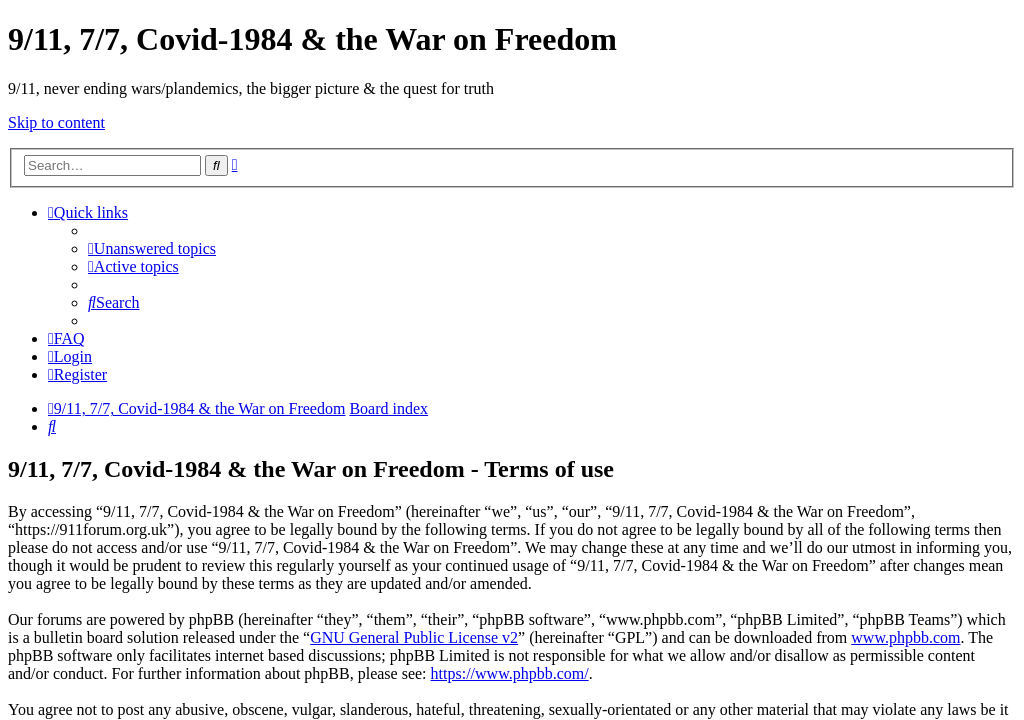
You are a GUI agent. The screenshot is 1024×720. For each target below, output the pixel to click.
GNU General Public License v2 (414, 637)
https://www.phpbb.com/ (510, 673)
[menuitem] (152, 248)
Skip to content (56, 122)
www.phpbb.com (905, 637)
